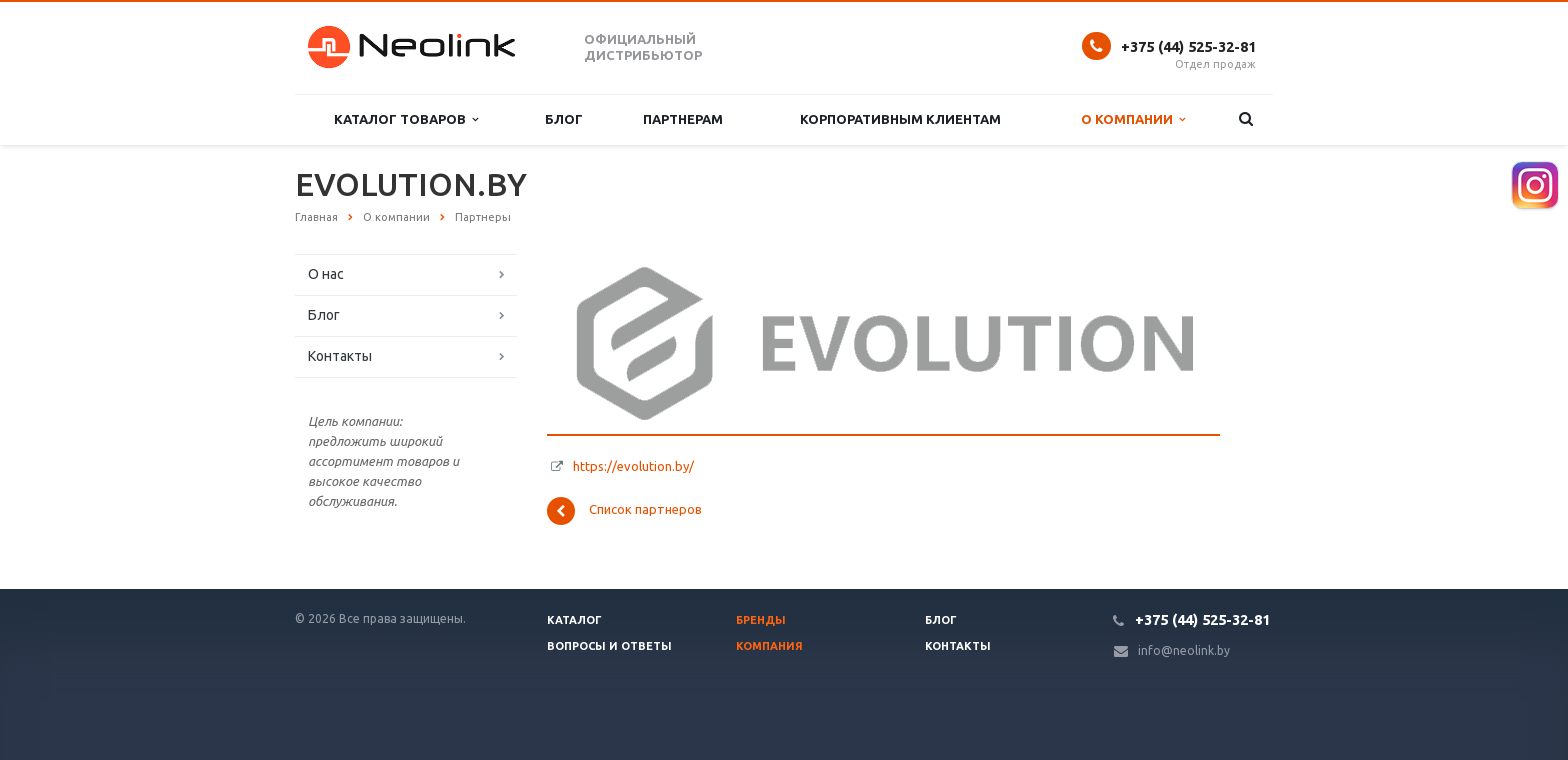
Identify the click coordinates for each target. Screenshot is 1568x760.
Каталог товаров (406, 119)
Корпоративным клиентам (900, 119)
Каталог (574, 620)
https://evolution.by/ (633, 466)
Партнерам (683, 119)
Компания (769, 646)
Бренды (761, 620)
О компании (1133, 119)
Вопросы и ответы (609, 646)
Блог (564, 119)
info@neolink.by (1184, 650)
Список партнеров (624, 511)
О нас (326, 274)
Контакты (340, 356)
